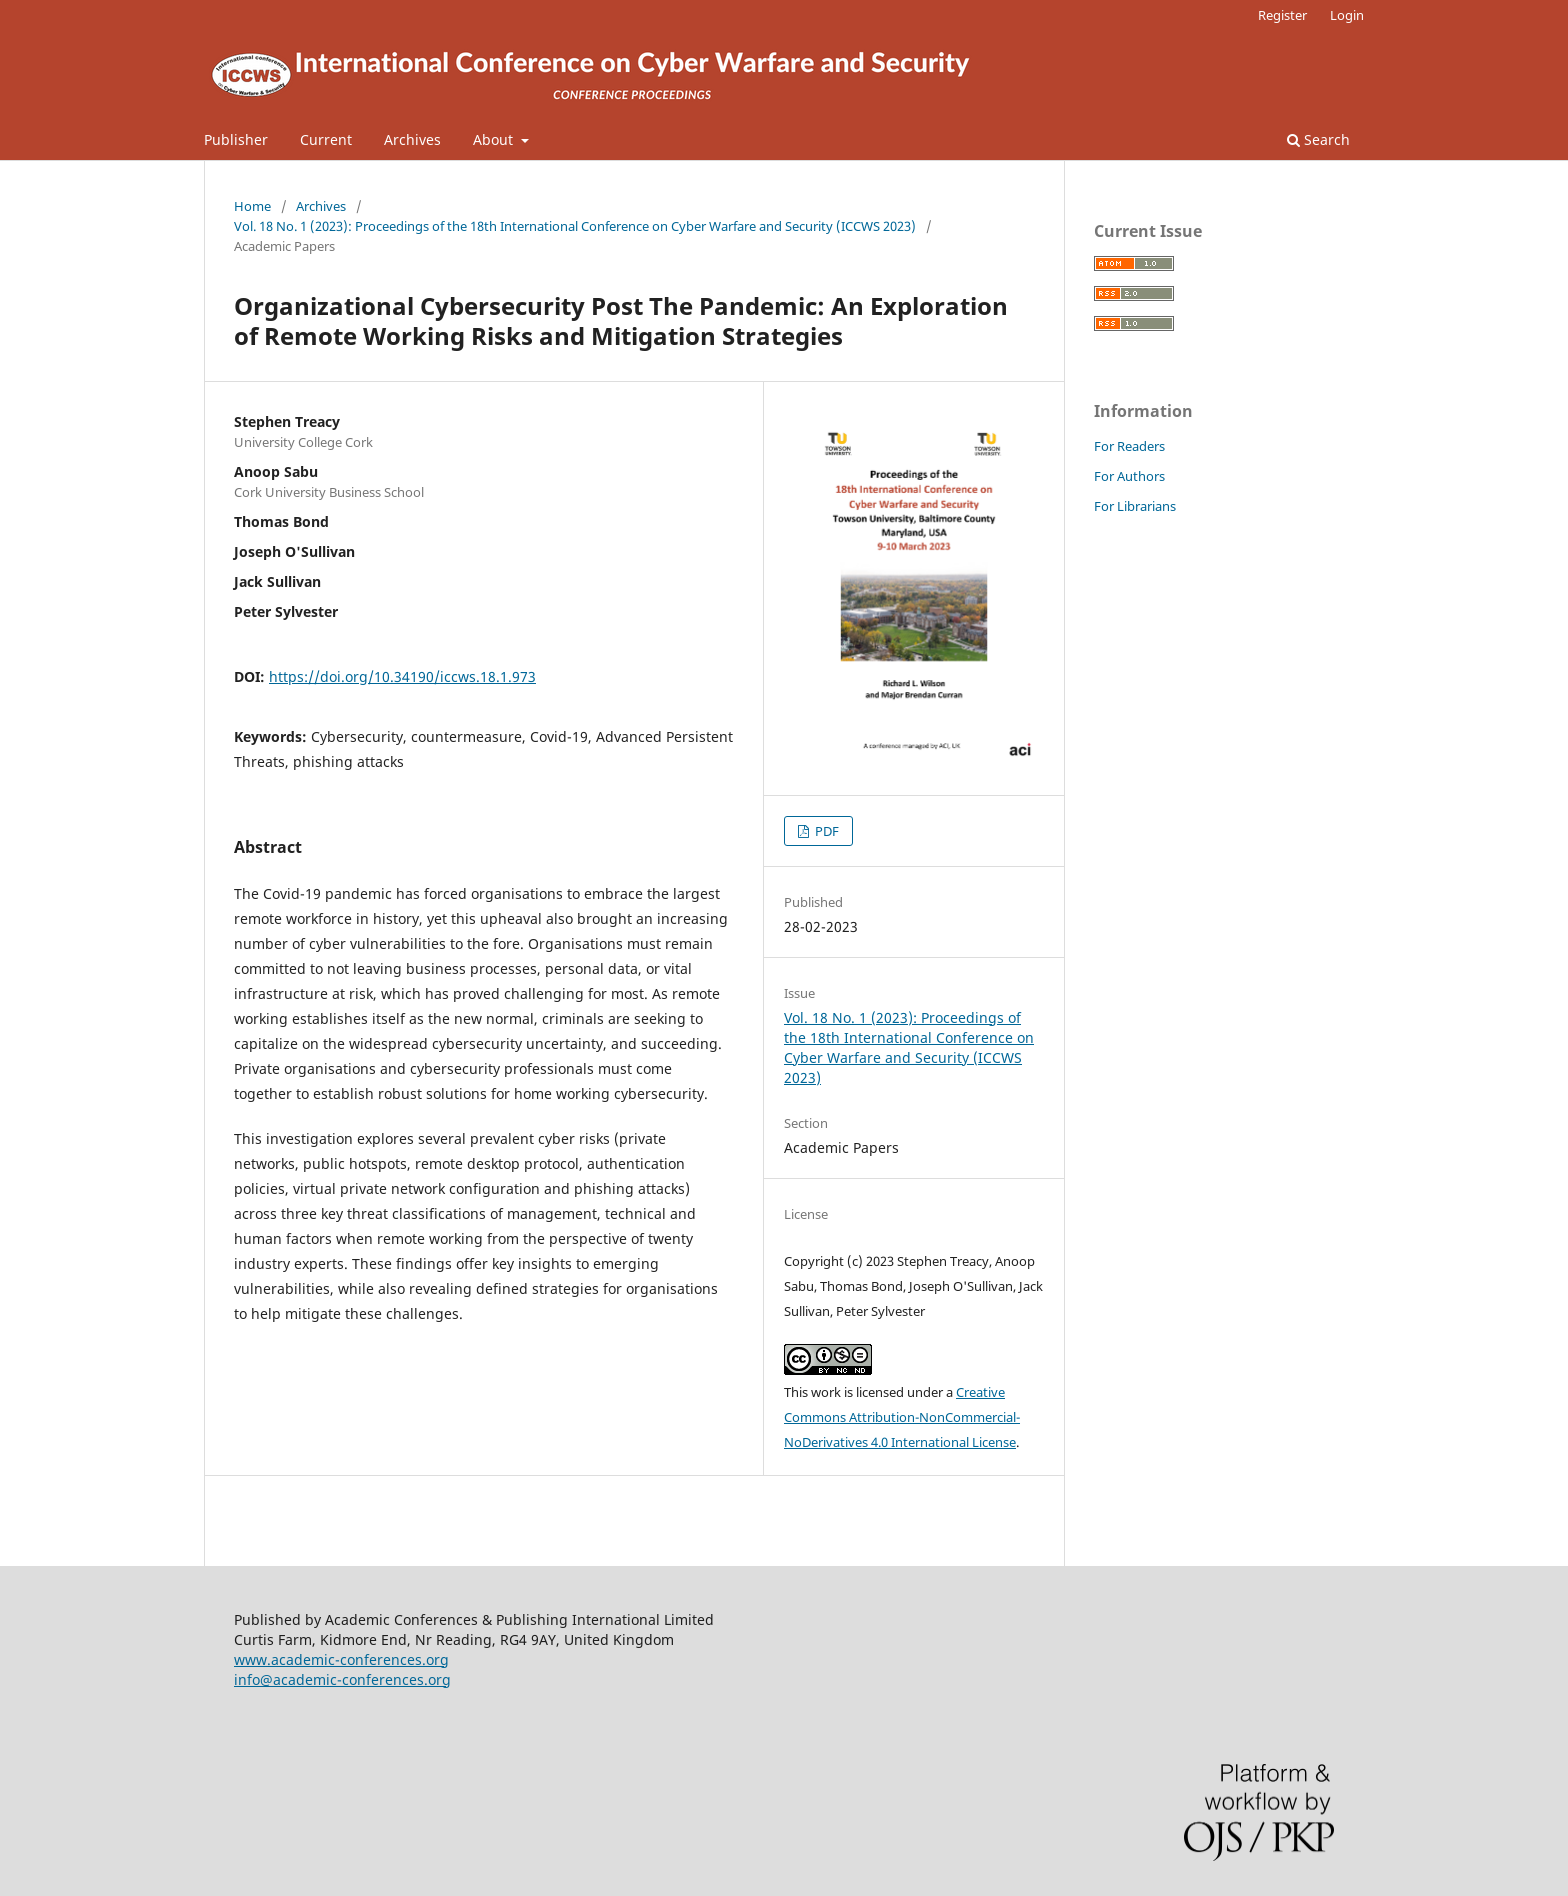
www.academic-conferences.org (341, 1659)
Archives (412, 139)
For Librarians (1135, 506)
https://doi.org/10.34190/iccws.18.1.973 (402, 676)
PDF (825, 831)
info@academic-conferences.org (342, 1679)
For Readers (1129, 446)
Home (252, 206)
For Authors (1129, 476)
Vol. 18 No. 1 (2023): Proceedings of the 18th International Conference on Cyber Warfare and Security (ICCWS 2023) (575, 226)
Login (1347, 15)
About (495, 139)
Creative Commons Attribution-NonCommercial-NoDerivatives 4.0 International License (902, 1417)
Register (1282, 15)
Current (326, 139)
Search (1318, 139)
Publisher (236, 139)
